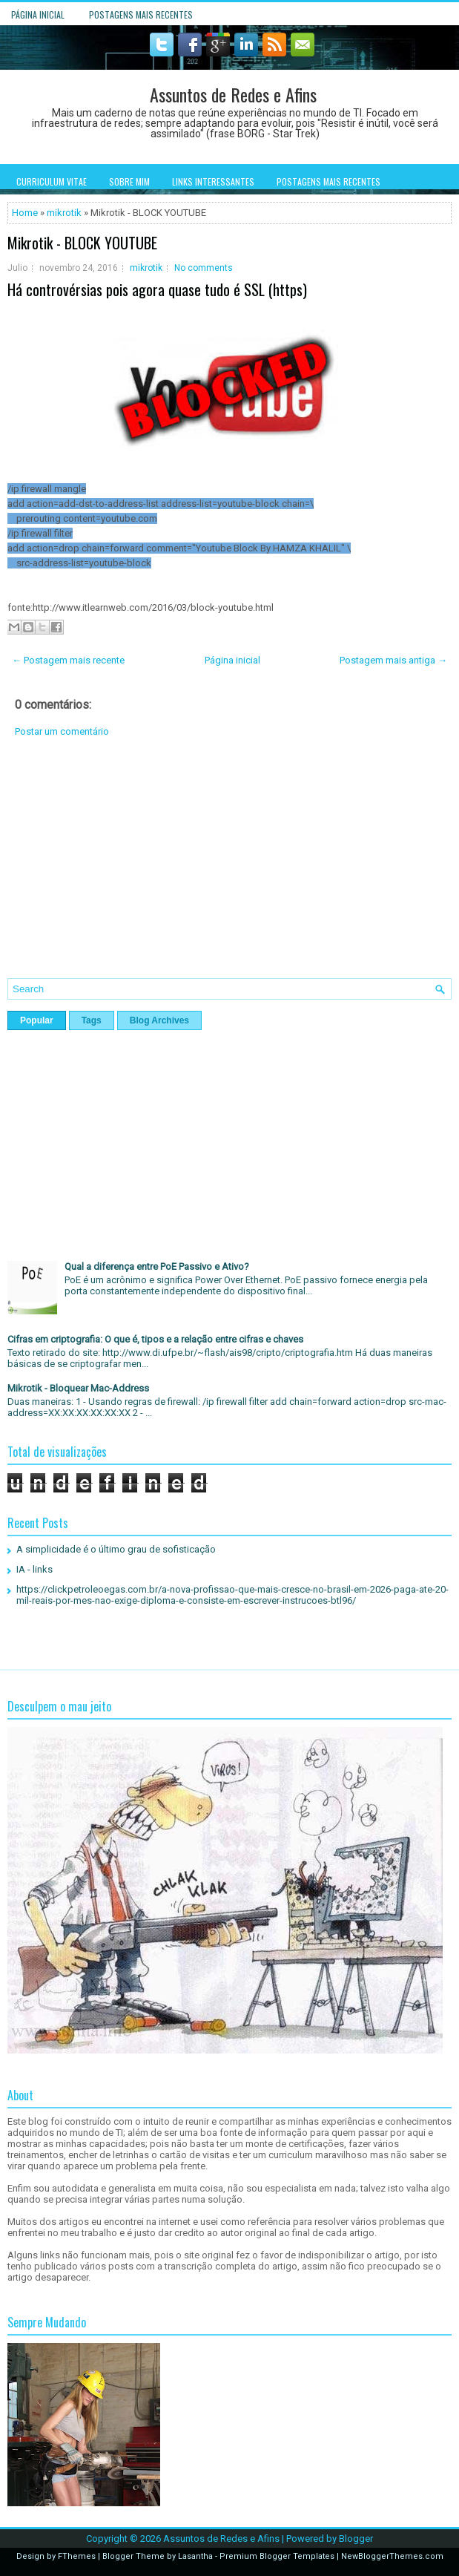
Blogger (356, 2538)
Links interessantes (213, 181)
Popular (36, 1020)
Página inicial (38, 14)
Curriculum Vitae (51, 181)
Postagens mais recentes (141, 14)
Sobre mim (129, 181)
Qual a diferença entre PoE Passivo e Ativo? (157, 1266)
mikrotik (64, 212)
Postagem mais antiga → (393, 660)
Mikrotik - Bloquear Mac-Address (78, 1388)
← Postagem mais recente (68, 660)
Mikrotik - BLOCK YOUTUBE (82, 242)
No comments (203, 268)
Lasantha (195, 2556)
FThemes (77, 2556)
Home (25, 212)
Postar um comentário (62, 731)
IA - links (34, 1569)
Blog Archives (159, 1020)
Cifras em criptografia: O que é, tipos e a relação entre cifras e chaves (155, 1339)
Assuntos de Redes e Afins (233, 94)
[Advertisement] (229, 869)
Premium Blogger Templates (276, 2556)
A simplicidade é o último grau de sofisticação (116, 1549)
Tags (92, 1020)
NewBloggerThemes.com (392, 2556)
